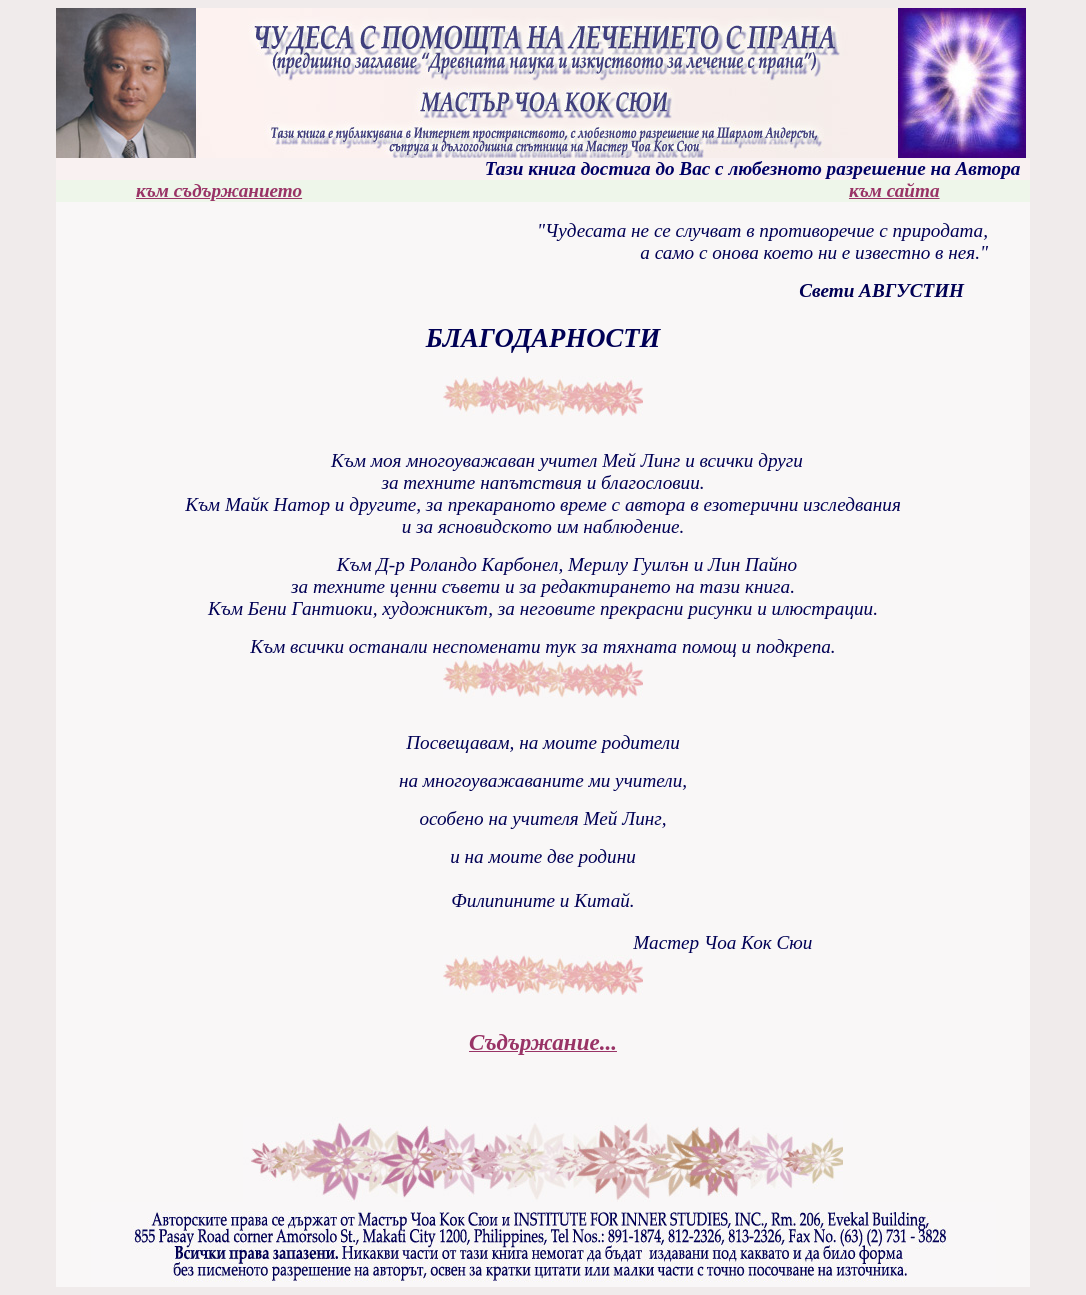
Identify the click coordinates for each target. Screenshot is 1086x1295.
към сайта (894, 190)
